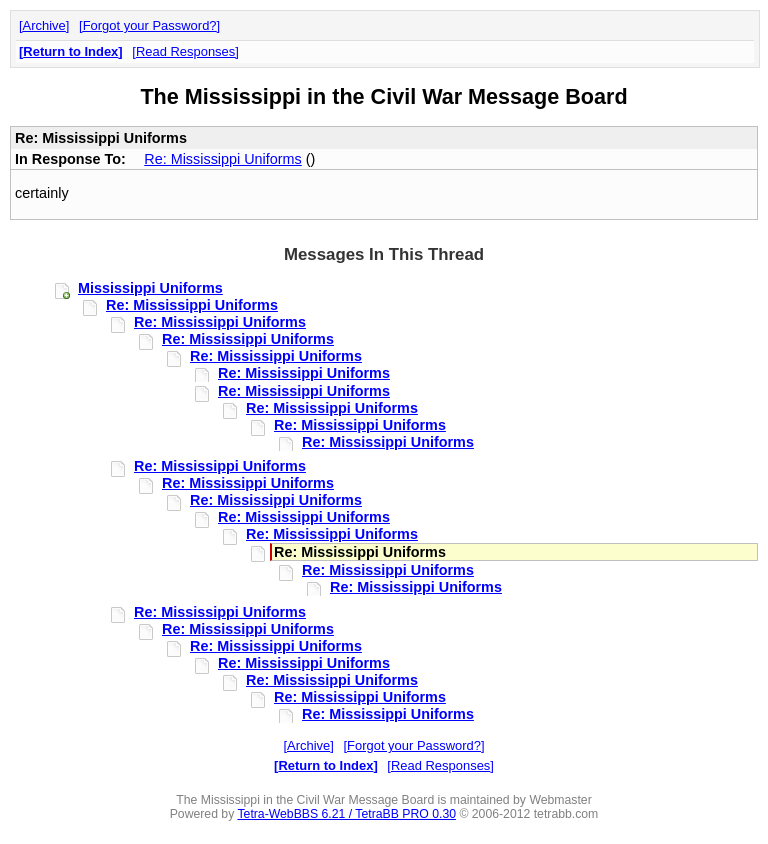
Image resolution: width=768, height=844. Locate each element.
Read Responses (185, 51)
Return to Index (70, 51)
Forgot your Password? (150, 25)
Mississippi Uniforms (150, 288)
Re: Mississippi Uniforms (223, 159)
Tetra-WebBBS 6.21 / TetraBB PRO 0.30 (346, 814)
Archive (44, 25)
